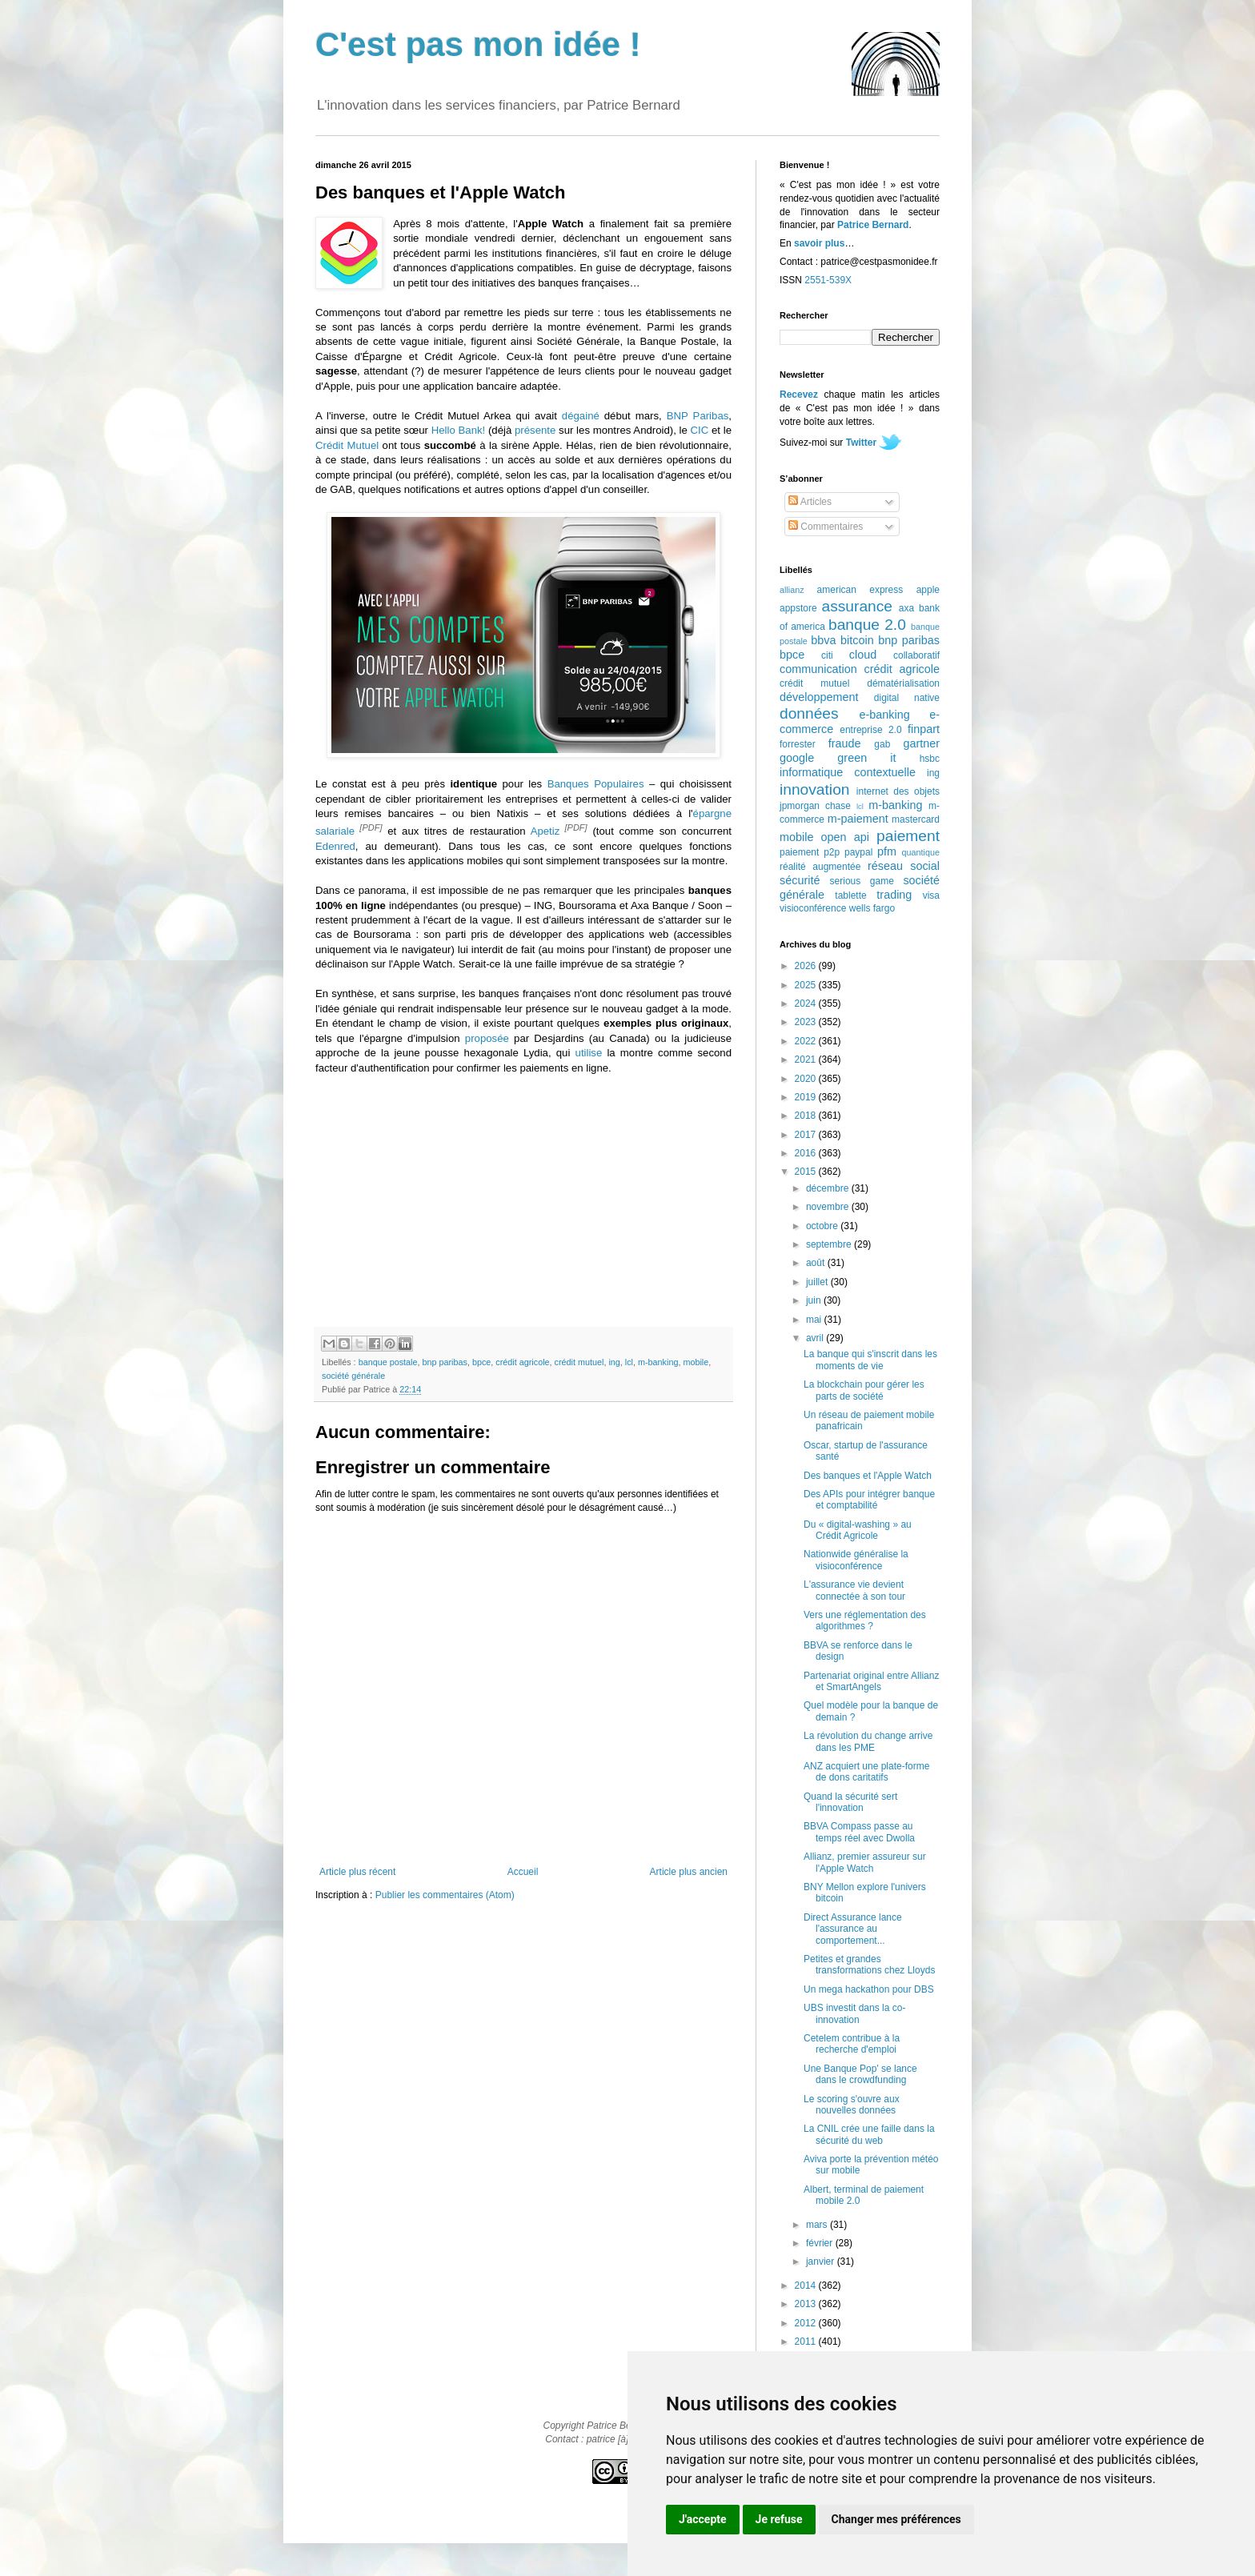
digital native (907, 697)
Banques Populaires (595, 784)
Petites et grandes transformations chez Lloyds (869, 1964)
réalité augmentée (820, 866)
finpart (924, 729)
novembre (829, 1206)
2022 (807, 1041)
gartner (921, 743)
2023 (807, 1022)
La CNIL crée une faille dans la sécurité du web (869, 2134)
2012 (807, 2323)
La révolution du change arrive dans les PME (868, 1741)
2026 (807, 966)
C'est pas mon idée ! (478, 44)
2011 (807, 2341)
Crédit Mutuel (347, 445)
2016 (807, 1153)
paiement (908, 835)
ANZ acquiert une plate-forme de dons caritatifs (866, 1772)
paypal (858, 852)
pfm (886, 851)
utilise (589, 1053)
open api (845, 837)
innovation (814, 789)
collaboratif (916, 655)
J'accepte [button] (703, 2519)
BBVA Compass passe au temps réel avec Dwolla (859, 1832)
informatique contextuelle (848, 772)
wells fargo (872, 908)
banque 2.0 (867, 624)
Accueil (523, 1871)
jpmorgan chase (815, 805)
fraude (844, 743)
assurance (857, 606)
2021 (807, 1059)
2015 (807, 1171)
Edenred (335, 846)
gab (882, 744)
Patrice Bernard (872, 224)
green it (866, 757)
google (797, 757)
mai (815, 1319)
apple (928, 589)
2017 (807, 1134)
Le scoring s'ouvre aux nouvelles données (852, 2104)
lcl (629, 1362)
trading (894, 894)
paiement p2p (810, 852)
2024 (807, 1003)
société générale (353, 1375)
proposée (487, 1038)
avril (816, 1338)
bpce (481, 1362)
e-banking (884, 714)
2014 (807, 2285)
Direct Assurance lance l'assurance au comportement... (853, 1929)
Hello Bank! (458, 430)
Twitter (861, 442)
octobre (823, 1226)
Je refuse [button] (779, 2519)
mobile (695, 1362)
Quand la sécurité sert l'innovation (850, 1802)
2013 (807, 2304)
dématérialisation (903, 683)
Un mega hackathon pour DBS (869, 1989)
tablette (850, 895)
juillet (818, 1282)
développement (819, 697)
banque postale (388, 1362)
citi (827, 655)
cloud (862, 654)
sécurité (800, 880)
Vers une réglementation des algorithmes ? (865, 1620)
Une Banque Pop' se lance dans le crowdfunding (860, 2074)
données (809, 713)
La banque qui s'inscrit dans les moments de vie (870, 1359)
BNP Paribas (698, 416)
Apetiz (545, 831)
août (817, 1262)
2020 (807, 1078)
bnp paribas (444, 1362)
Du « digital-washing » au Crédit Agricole (858, 1530)
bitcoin (857, 640)
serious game (862, 881)
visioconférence (813, 908)
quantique (921, 852)
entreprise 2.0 (870, 729)
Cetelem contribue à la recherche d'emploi (852, 2044)
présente (535, 430)
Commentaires (825, 526)
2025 (807, 985)
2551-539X (828, 280)
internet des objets (898, 791)
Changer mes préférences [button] (896, 2519)
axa (906, 608)
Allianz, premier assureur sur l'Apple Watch (865, 1862)
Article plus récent (357, 1871)
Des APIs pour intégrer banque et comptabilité (869, 1499)
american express (860, 589)
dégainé (580, 416)
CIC (700, 430)
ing (613, 1362)
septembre (830, 1244)
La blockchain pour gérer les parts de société (864, 1390)
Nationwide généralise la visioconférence (856, 1559)
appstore (798, 608)
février (821, 2243)
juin (815, 1300)
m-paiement (858, 818)
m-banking (658, 1362)
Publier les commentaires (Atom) (445, 1895)
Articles (810, 501)
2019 (807, 1097)
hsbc (930, 758)
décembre (829, 1188)
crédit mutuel (579, 1362)
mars (818, 2224)
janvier (821, 2261)
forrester (798, 744)
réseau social (904, 865)
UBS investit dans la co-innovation (854, 2013)
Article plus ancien (689, 1871)
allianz (792, 590)
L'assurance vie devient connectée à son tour (854, 1590)
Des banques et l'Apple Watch (868, 1475)
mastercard (916, 819)
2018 (807, 1115)
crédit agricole (522, 1362)
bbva (823, 640)
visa (931, 895)
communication (818, 669)
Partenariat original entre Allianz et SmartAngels (871, 1681)
